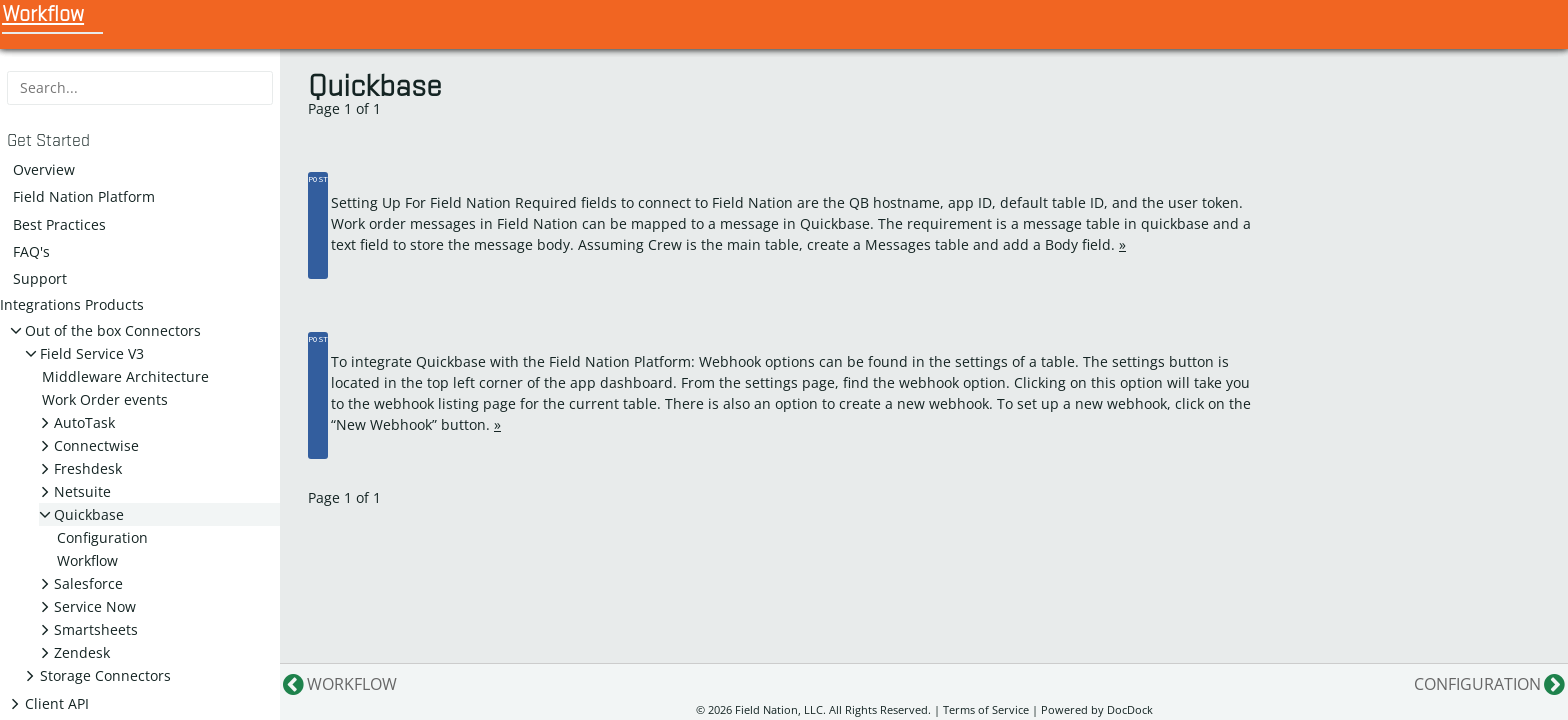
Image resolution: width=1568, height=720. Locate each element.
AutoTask (84, 422)
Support (40, 278)
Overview (44, 169)
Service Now (95, 606)
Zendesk (82, 652)
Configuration (102, 537)
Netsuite (82, 491)
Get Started (48, 141)
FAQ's (31, 251)
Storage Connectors (105, 675)
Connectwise (96, 445)
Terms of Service (986, 709)
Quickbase (89, 514)
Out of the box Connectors (113, 330)
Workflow (87, 560)
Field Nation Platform (84, 196)
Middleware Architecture (125, 376)
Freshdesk (88, 468)
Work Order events (105, 399)
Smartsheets (96, 629)
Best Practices (59, 224)
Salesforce (88, 583)
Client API (57, 703)
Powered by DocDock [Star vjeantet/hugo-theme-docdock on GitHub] (1097, 709)
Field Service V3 (92, 353)
